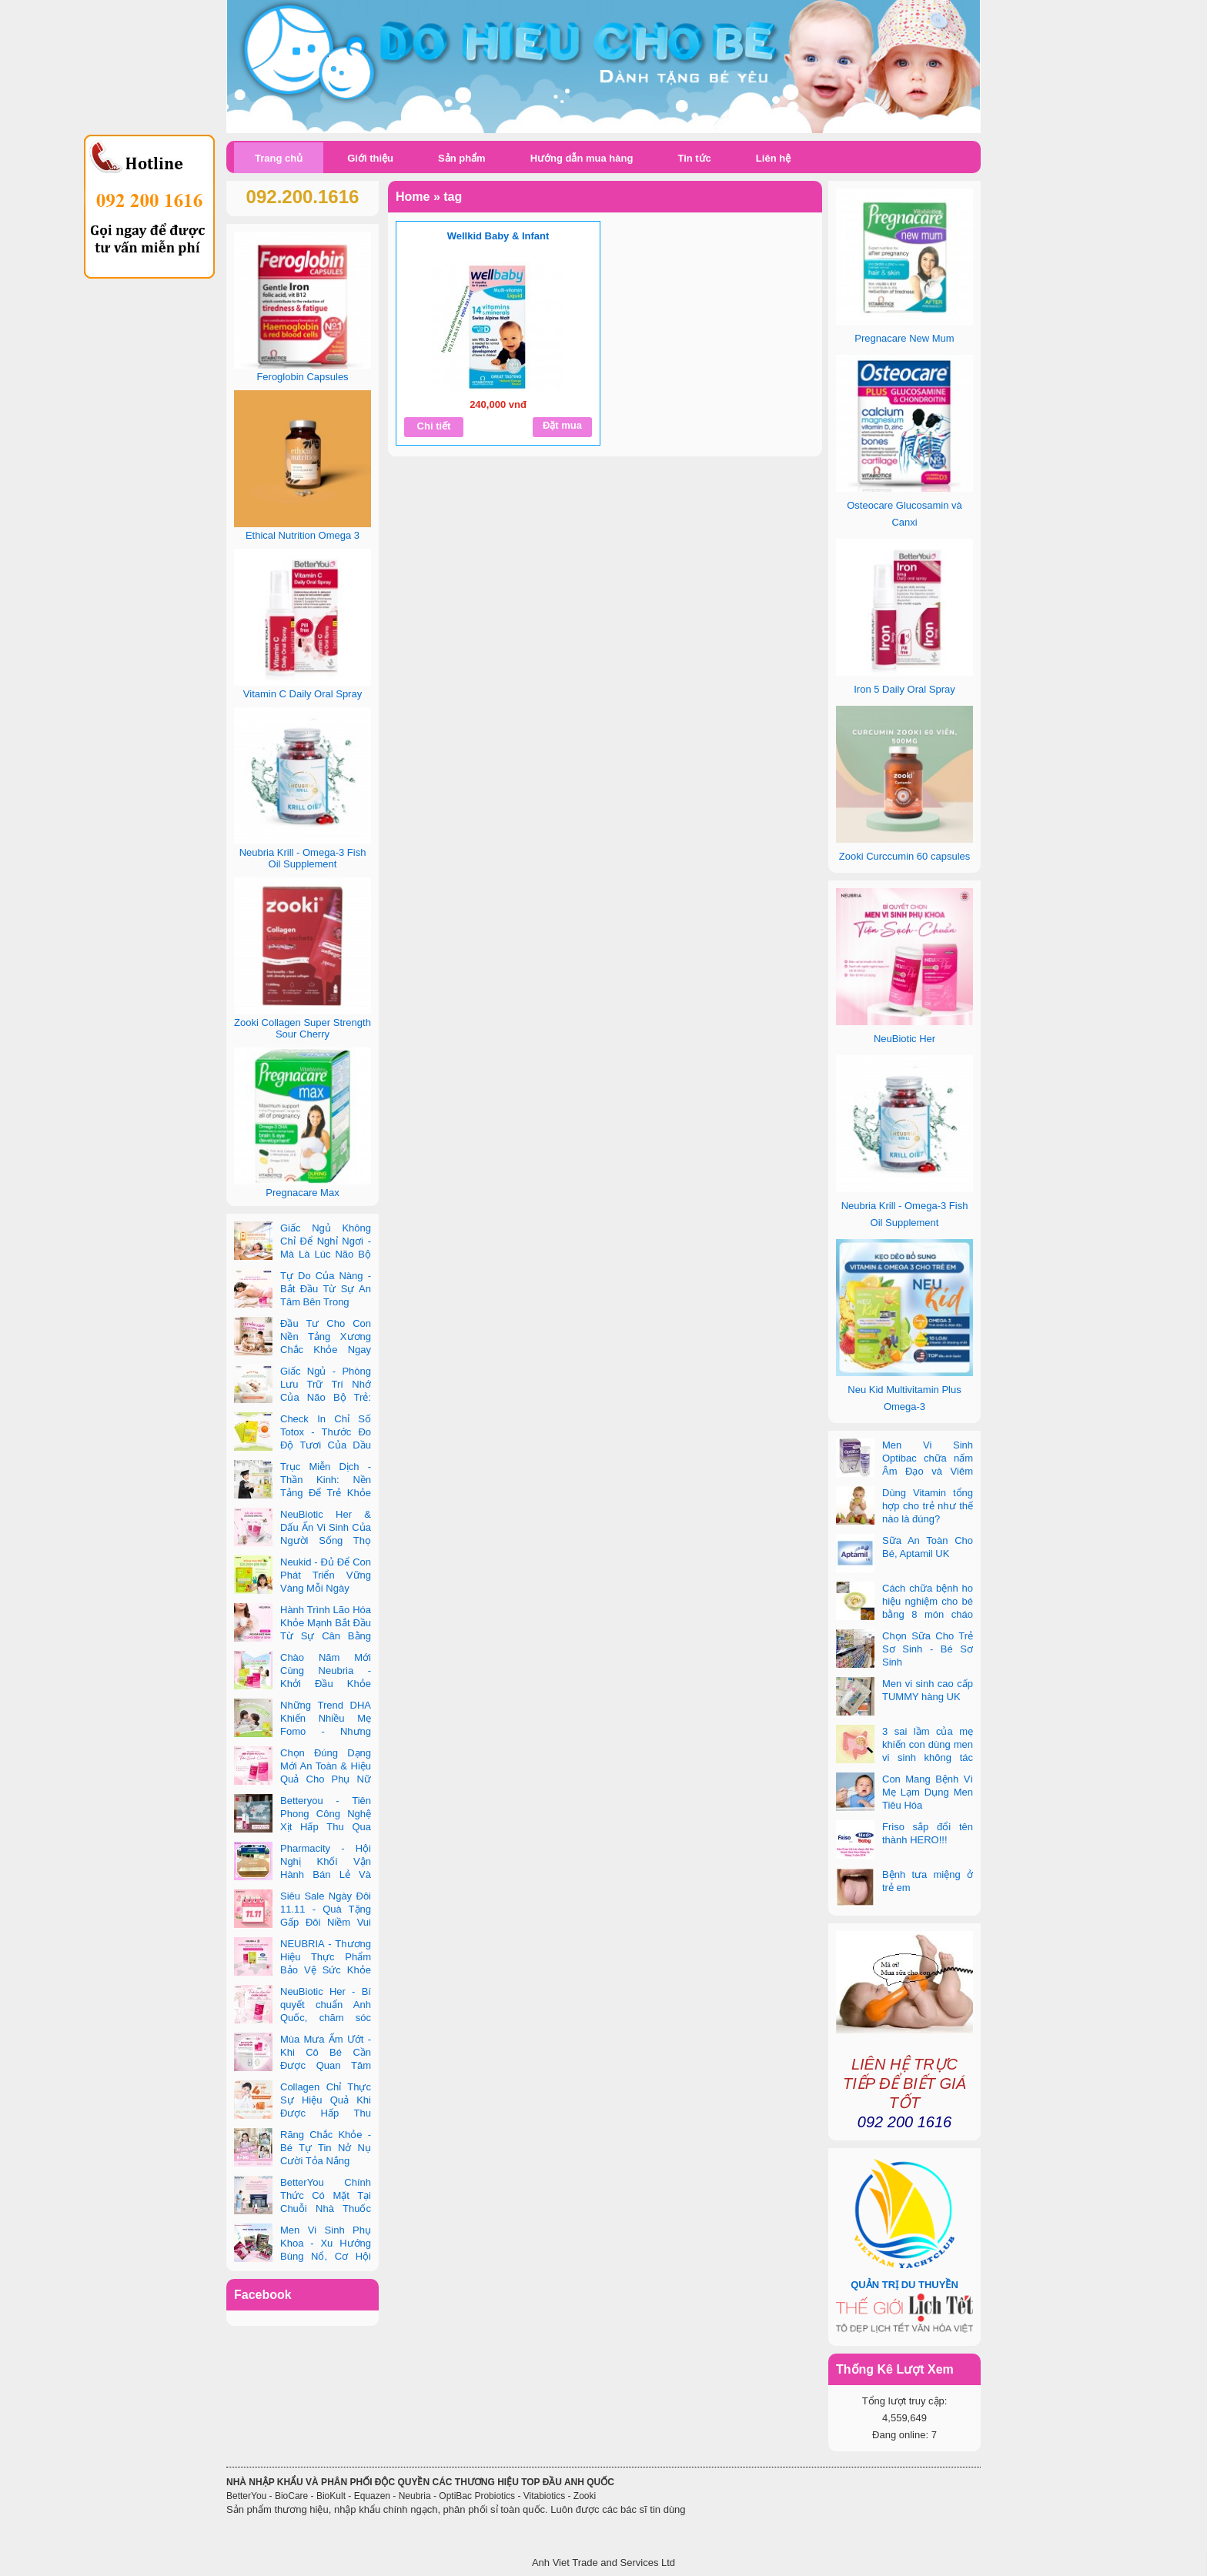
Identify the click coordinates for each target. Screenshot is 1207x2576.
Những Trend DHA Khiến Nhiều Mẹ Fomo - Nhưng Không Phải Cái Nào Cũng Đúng (302, 1731)
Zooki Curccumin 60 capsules (905, 856)
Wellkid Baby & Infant (498, 236)
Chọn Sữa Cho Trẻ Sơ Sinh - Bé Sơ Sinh (927, 1649)
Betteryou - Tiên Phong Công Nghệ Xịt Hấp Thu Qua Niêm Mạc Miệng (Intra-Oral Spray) (302, 1827)
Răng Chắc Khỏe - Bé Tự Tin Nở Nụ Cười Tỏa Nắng (325, 2148)
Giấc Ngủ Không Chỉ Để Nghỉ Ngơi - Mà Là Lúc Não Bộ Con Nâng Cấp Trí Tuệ (302, 1254)
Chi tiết (434, 426)
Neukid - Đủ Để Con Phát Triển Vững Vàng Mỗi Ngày (325, 1575)
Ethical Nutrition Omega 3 (302, 535)
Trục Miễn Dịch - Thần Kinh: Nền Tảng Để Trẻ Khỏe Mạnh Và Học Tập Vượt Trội (302, 1493)
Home (413, 196)
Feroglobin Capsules (302, 377)
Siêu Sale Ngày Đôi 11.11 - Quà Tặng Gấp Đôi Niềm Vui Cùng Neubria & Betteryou (302, 1922)
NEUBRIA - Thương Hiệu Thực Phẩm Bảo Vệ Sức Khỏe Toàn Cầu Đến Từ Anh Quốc (302, 1970)
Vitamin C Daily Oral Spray (302, 694)
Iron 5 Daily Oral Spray (904, 689)
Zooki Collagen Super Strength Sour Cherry (302, 1028)
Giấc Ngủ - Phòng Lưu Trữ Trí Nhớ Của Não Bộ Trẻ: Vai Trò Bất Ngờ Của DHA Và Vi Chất (302, 1397)
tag (452, 196)
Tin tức (693, 158)
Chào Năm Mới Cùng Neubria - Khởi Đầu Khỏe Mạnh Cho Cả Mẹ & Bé (302, 1684)
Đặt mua (562, 425)
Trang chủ (279, 158)
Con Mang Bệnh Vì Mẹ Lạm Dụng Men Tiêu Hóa (927, 1792)
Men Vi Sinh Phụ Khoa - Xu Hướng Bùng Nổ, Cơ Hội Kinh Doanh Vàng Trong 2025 (302, 2256)
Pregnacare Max (302, 1192)
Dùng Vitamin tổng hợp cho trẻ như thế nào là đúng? (927, 1506)
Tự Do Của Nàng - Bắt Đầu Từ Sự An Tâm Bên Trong (325, 1289)
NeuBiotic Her (904, 1038)
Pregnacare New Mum (904, 338)
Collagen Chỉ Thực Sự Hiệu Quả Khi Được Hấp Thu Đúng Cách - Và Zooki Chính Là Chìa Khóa (302, 2113)
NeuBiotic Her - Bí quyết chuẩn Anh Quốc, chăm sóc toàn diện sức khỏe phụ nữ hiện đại (302, 2018)
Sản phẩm (462, 158)
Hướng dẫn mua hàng (582, 158)
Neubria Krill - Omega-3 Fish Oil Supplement (302, 858)
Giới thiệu (370, 158)
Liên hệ (773, 158)
